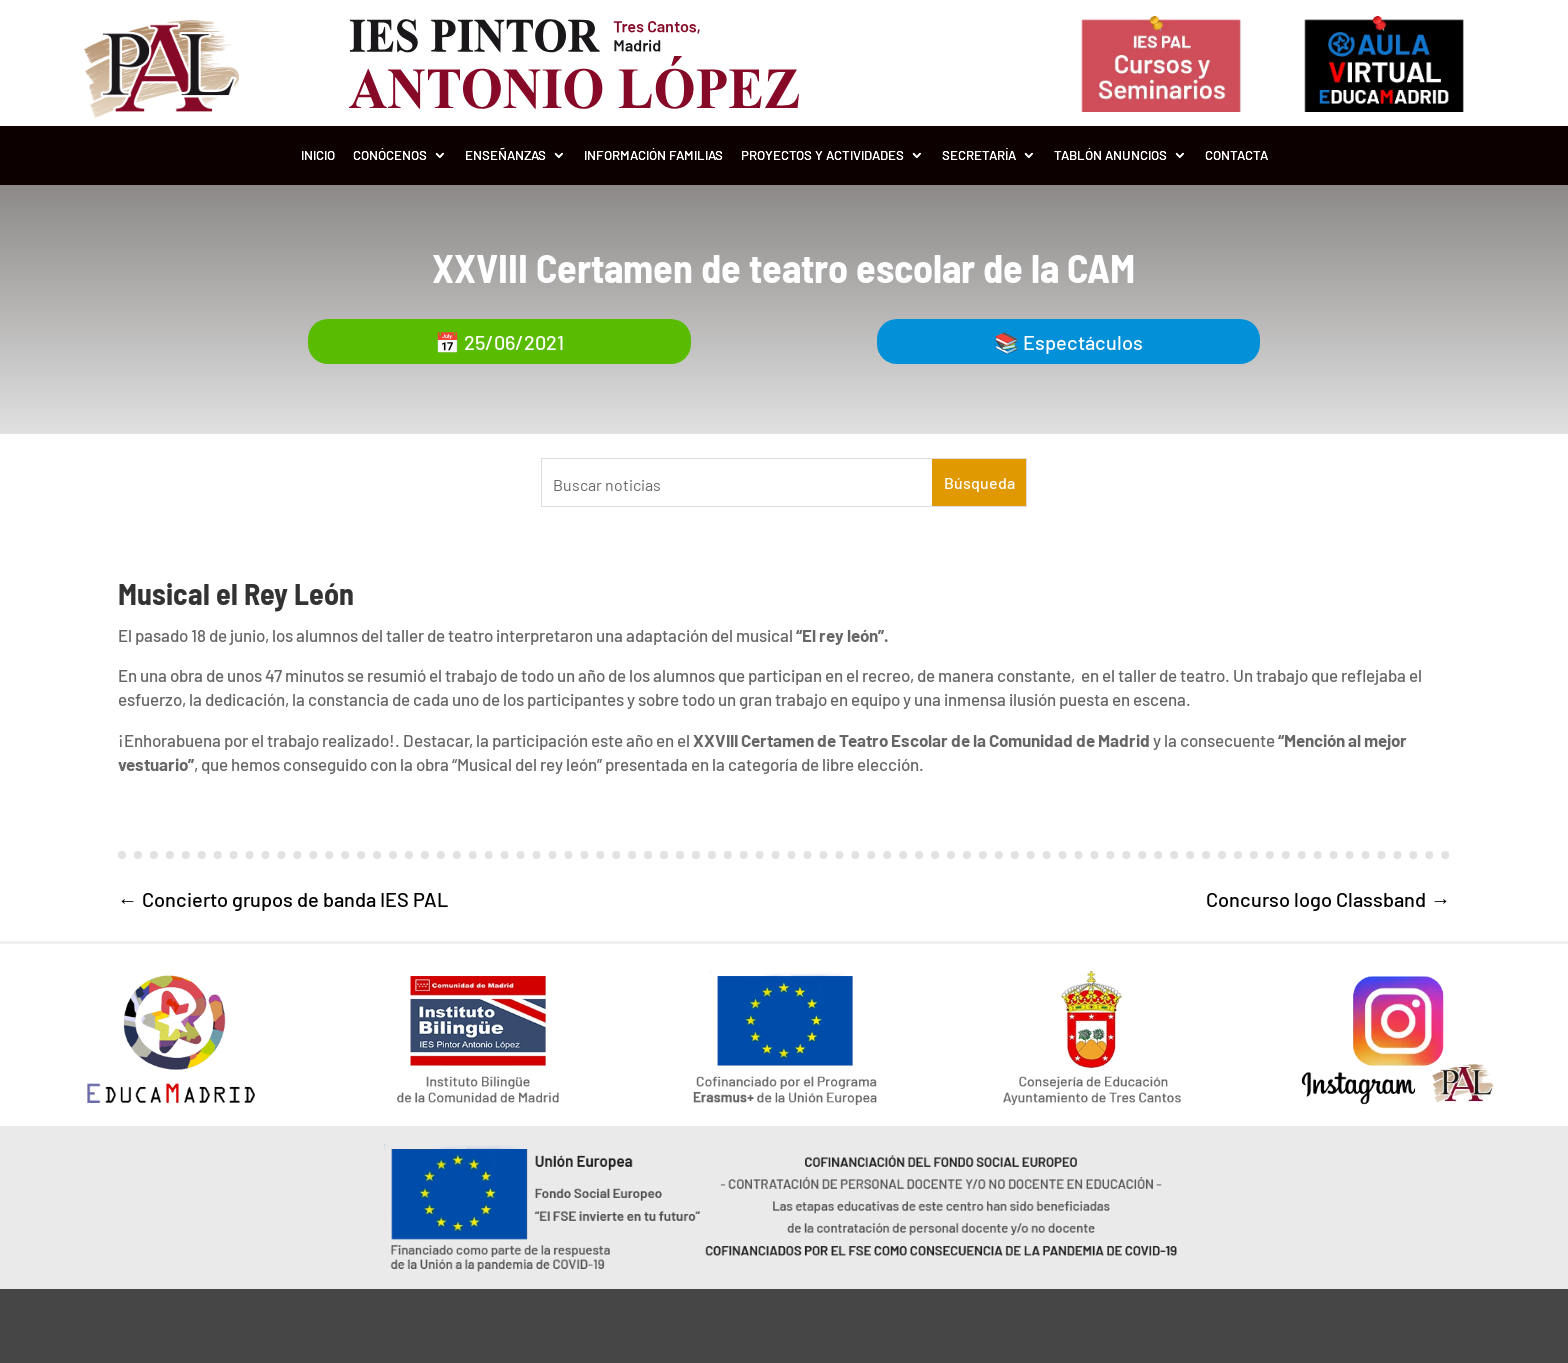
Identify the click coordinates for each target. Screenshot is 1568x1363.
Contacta (1236, 155)
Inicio (318, 155)
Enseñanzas (505, 155)
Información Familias (653, 155)
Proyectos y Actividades (822, 155)
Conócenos (390, 155)
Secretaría (979, 155)
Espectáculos (1083, 342)
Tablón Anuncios (1110, 155)
